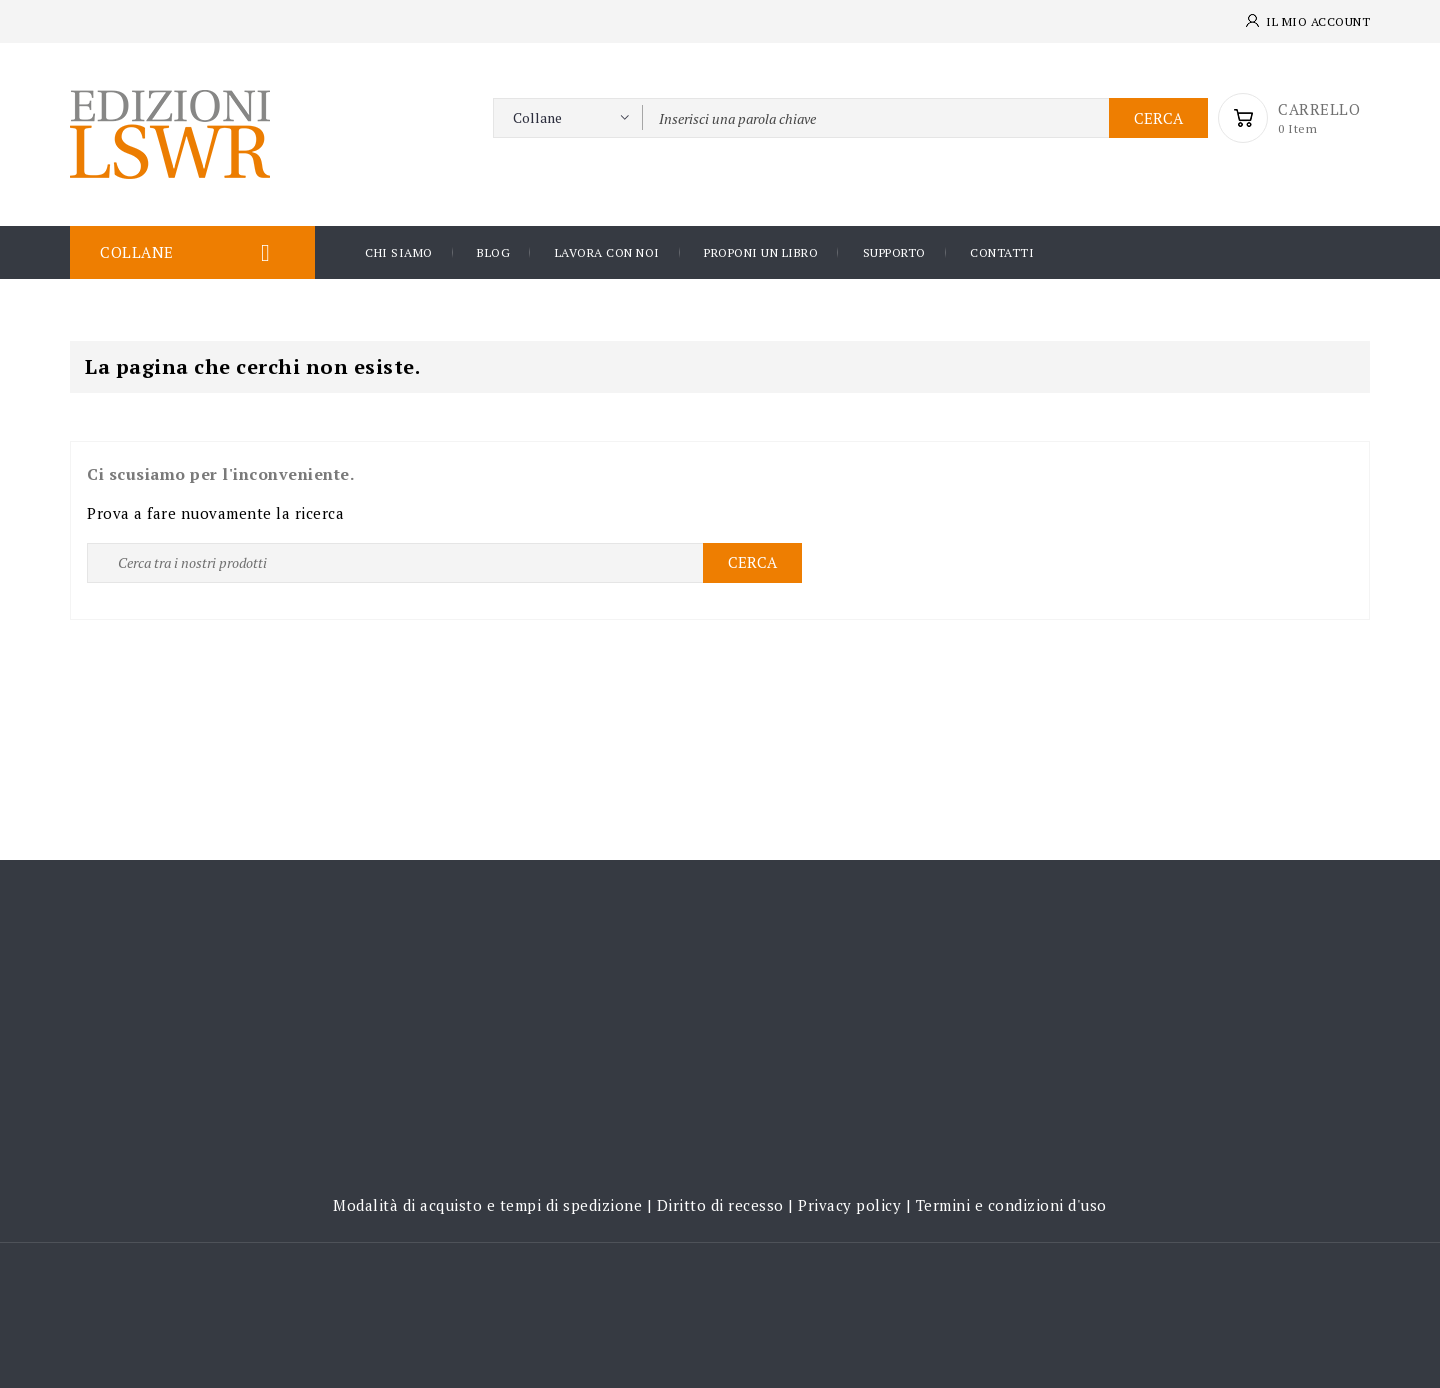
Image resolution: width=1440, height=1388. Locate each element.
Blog (493, 252)
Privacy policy (849, 1205)
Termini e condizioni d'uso (1011, 1205)
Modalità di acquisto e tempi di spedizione (487, 1205)
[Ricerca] (444, 563)
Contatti (1002, 252)
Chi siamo (399, 252)
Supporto (894, 252)
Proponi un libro (761, 252)
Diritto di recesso (720, 1205)
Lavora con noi (607, 252)
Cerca (1158, 118)
